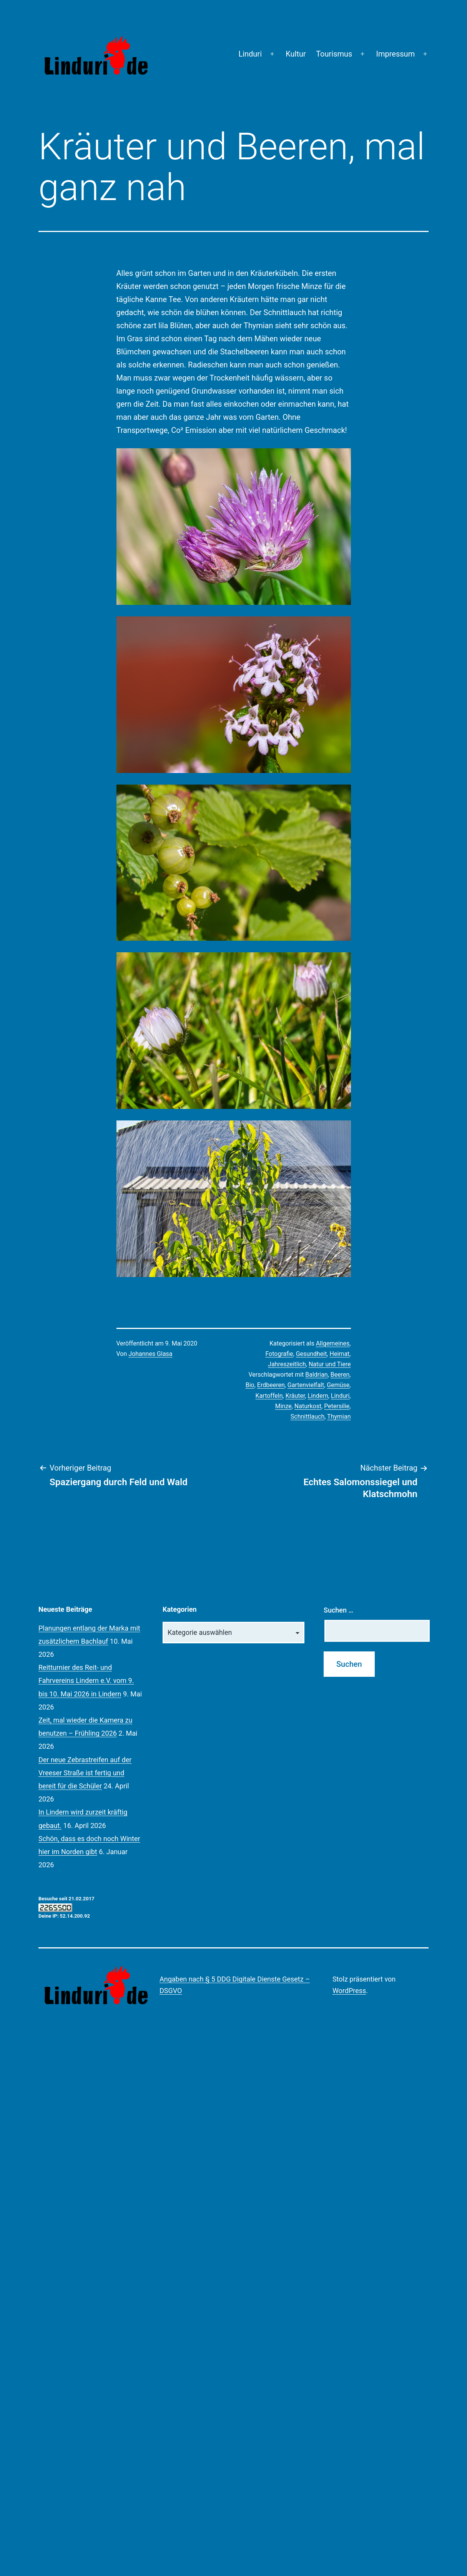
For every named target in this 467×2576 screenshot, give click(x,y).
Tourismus (334, 53)
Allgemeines (333, 1343)
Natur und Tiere (330, 1364)
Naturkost (307, 1406)
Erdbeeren (271, 1385)
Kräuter (295, 1395)
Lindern (318, 1395)
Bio (250, 1385)
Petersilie (336, 1406)
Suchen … (338, 1610)
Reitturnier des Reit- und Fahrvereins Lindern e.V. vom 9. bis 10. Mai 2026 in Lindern (86, 1680)
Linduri (250, 53)
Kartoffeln (269, 1395)
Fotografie (279, 1353)
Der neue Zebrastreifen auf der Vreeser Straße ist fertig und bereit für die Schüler (84, 1773)
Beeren (340, 1374)
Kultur (296, 53)
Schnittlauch (307, 1416)
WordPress (349, 1991)
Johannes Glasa (150, 1353)
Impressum (395, 53)
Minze (283, 1406)
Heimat (340, 1353)
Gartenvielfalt (306, 1385)
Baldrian (316, 1374)
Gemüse (338, 1385)
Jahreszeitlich (287, 1364)
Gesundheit (311, 1353)
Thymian (339, 1416)
